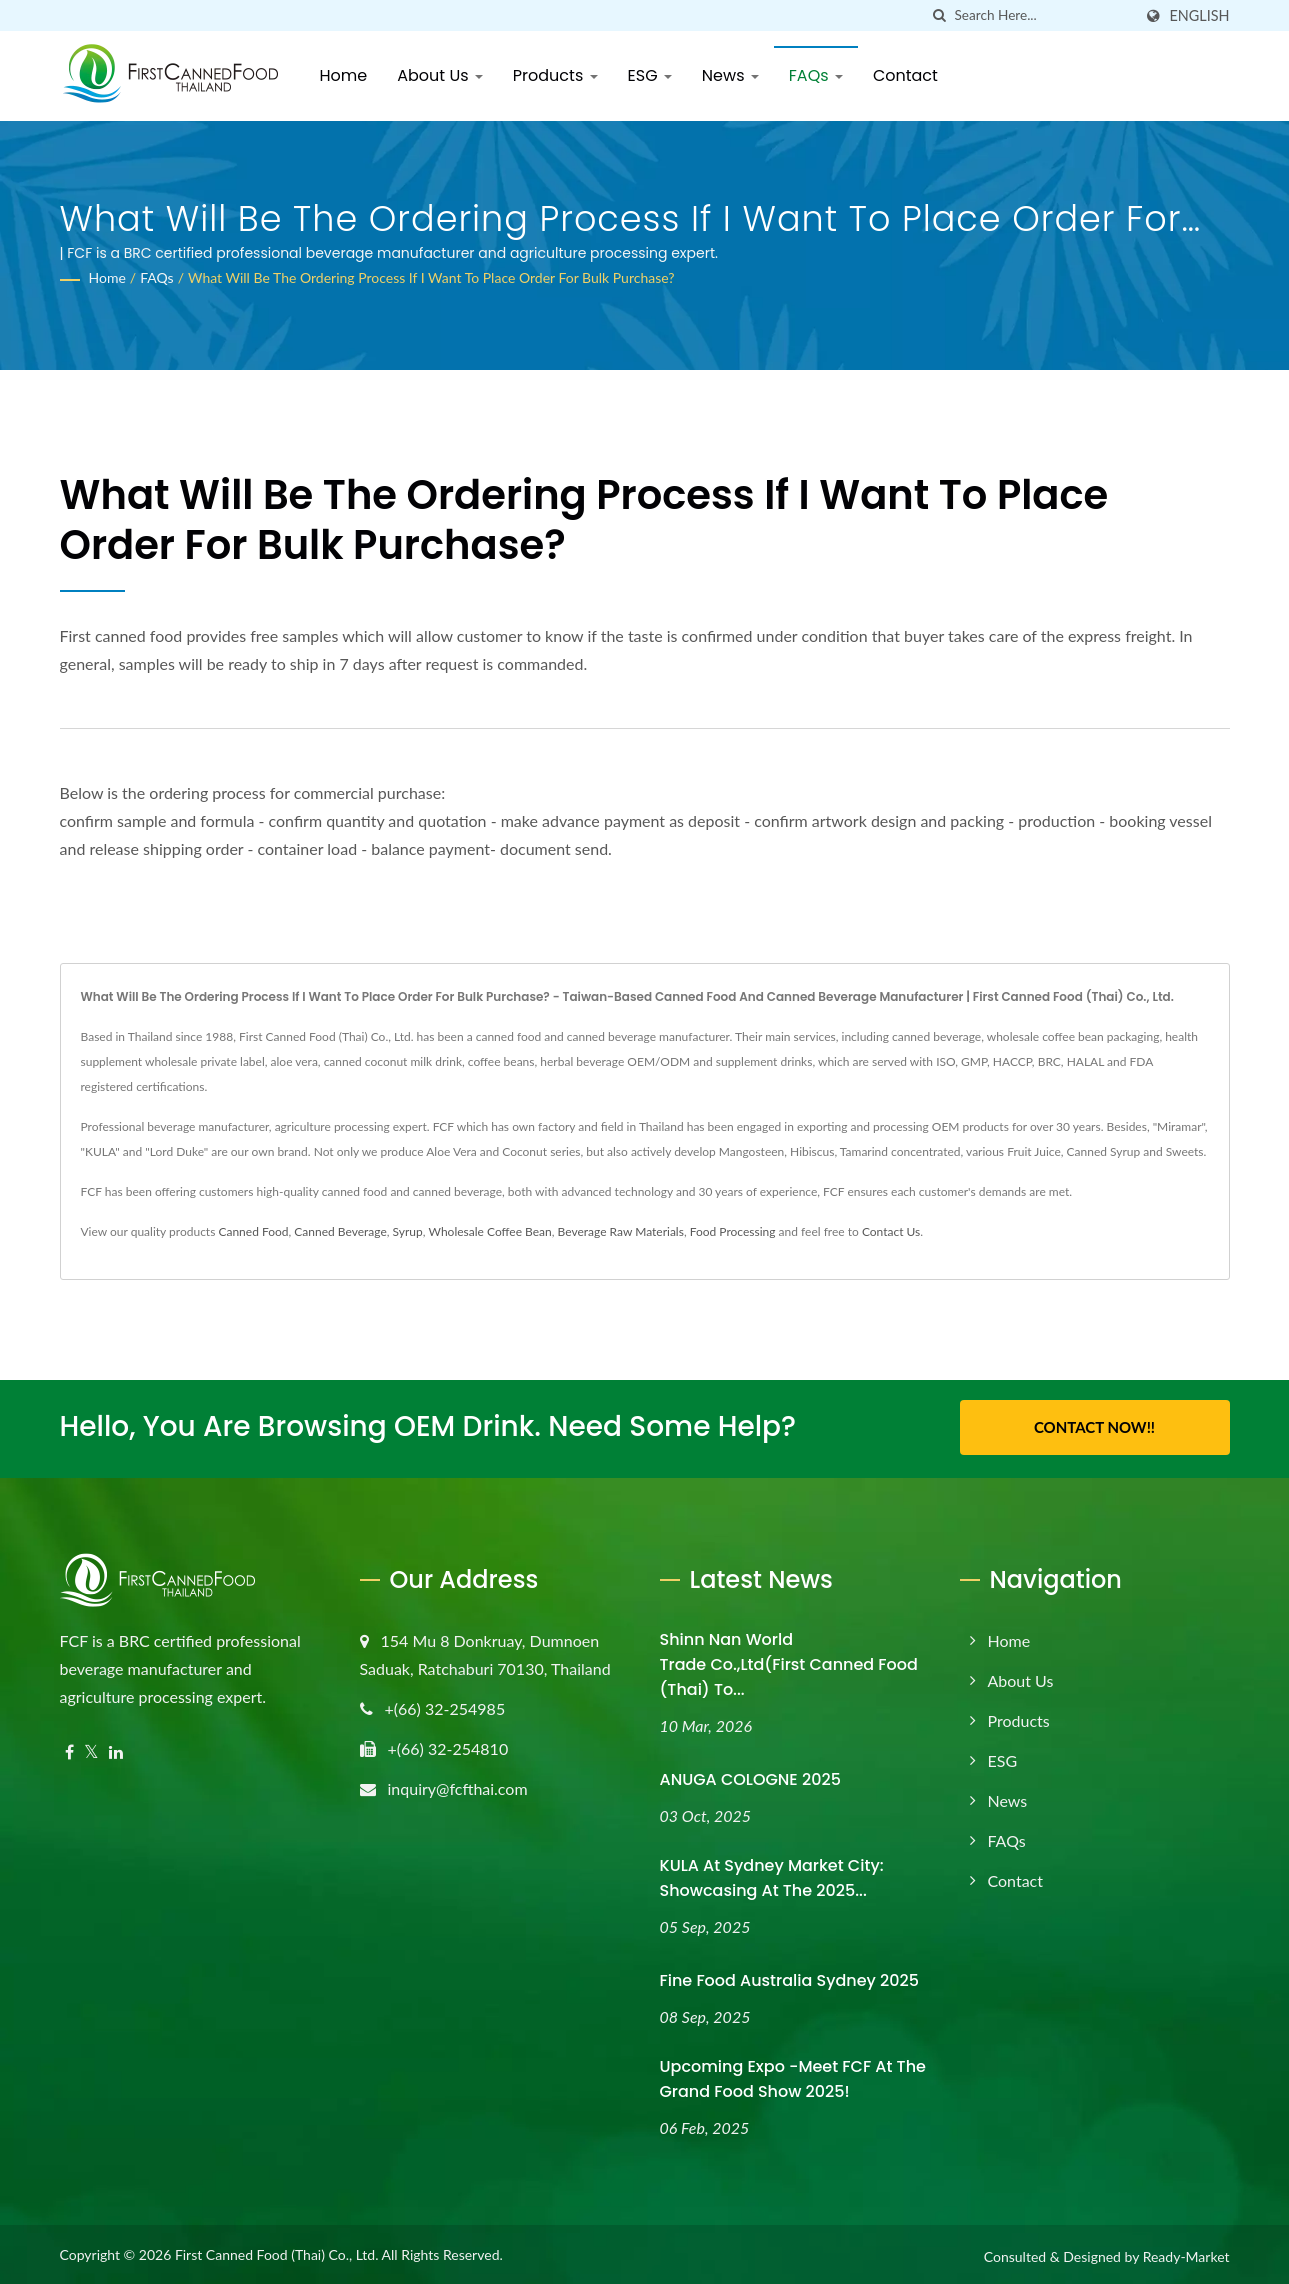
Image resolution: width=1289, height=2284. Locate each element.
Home (344, 75)
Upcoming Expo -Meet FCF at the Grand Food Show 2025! (793, 2076)
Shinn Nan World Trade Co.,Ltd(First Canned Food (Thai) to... (789, 1661)
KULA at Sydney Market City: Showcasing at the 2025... (772, 1875)
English (1199, 16)
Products (555, 75)
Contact (905, 75)
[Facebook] (69, 1749)
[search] (939, 15)
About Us (440, 75)
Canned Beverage (340, 1231)
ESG (650, 75)
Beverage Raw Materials (621, 1231)
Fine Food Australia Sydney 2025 (790, 1977)
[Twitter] (91, 1749)
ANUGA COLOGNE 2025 (750, 1776)
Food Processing (733, 1231)
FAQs (816, 75)
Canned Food (253, 1231)
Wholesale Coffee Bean (490, 1231)
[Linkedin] (116, 1749)
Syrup (408, 1231)
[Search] (1043, 15)
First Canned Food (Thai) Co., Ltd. (277, 2251)
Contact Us (891, 1231)
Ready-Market (1186, 2253)
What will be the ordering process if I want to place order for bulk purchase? (431, 277)
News (730, 75)
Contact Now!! (1094, 1427)
